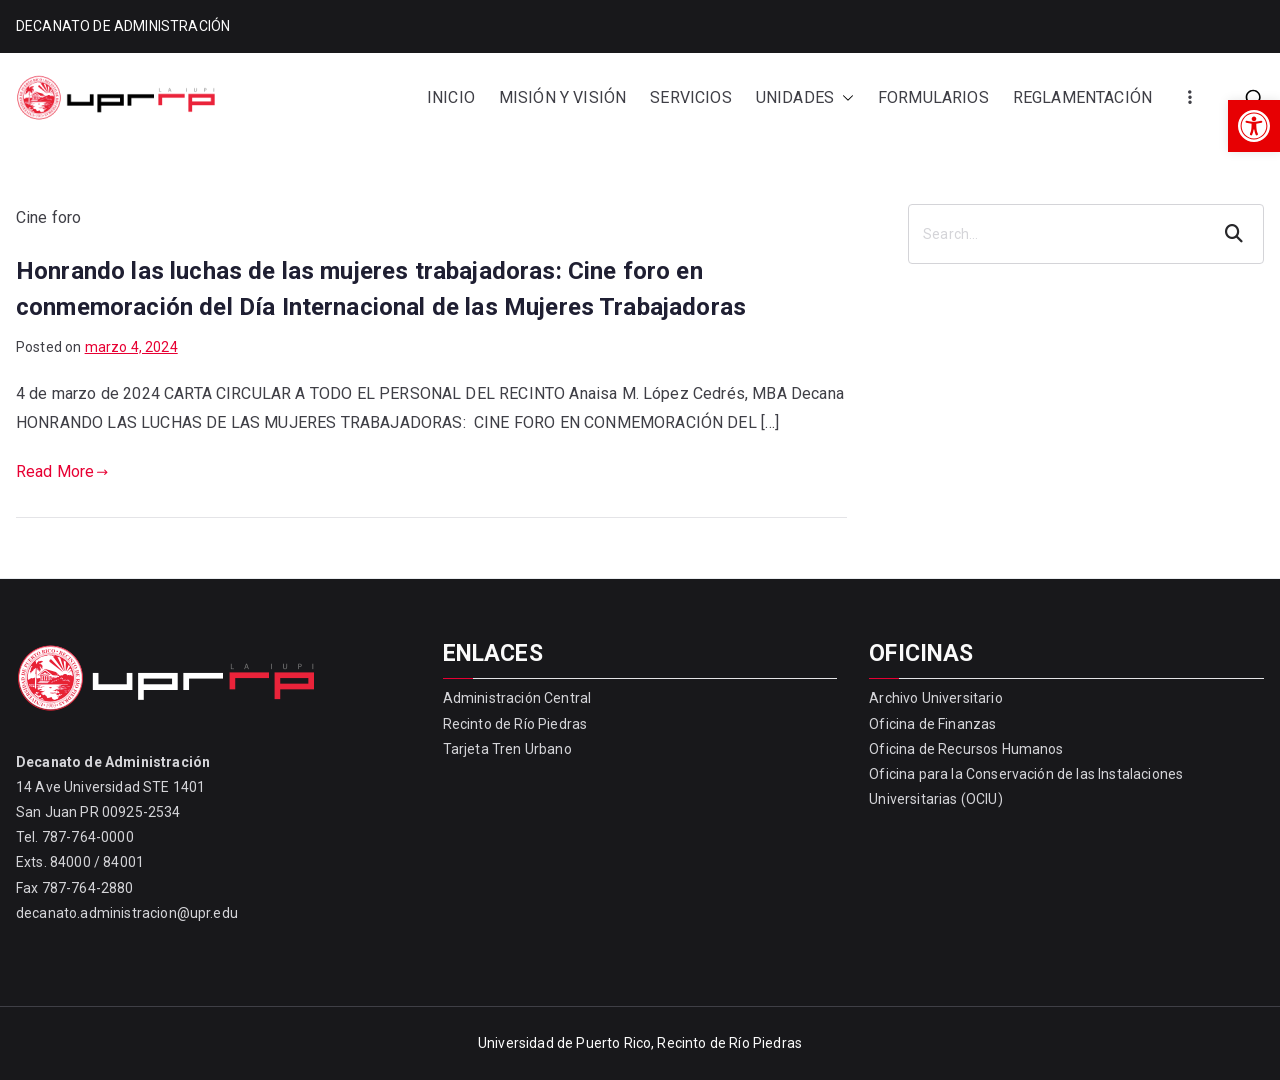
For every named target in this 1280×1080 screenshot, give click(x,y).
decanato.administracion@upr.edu (127, 913)
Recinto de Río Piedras (515, 724)
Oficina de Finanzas (932, 724)
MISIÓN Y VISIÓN (562, 97)
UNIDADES (805, 98)
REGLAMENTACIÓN (1082, 97)
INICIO (451, 97)
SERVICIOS (690, 97)
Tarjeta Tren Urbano (507, 749)
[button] (1254, 126)
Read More (62, 471)
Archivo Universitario (935, 698)
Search (1236, 234)
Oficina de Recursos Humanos (966, 749)
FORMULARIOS (933, 97)
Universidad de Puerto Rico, (566, 1043)
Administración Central (517, 698)
